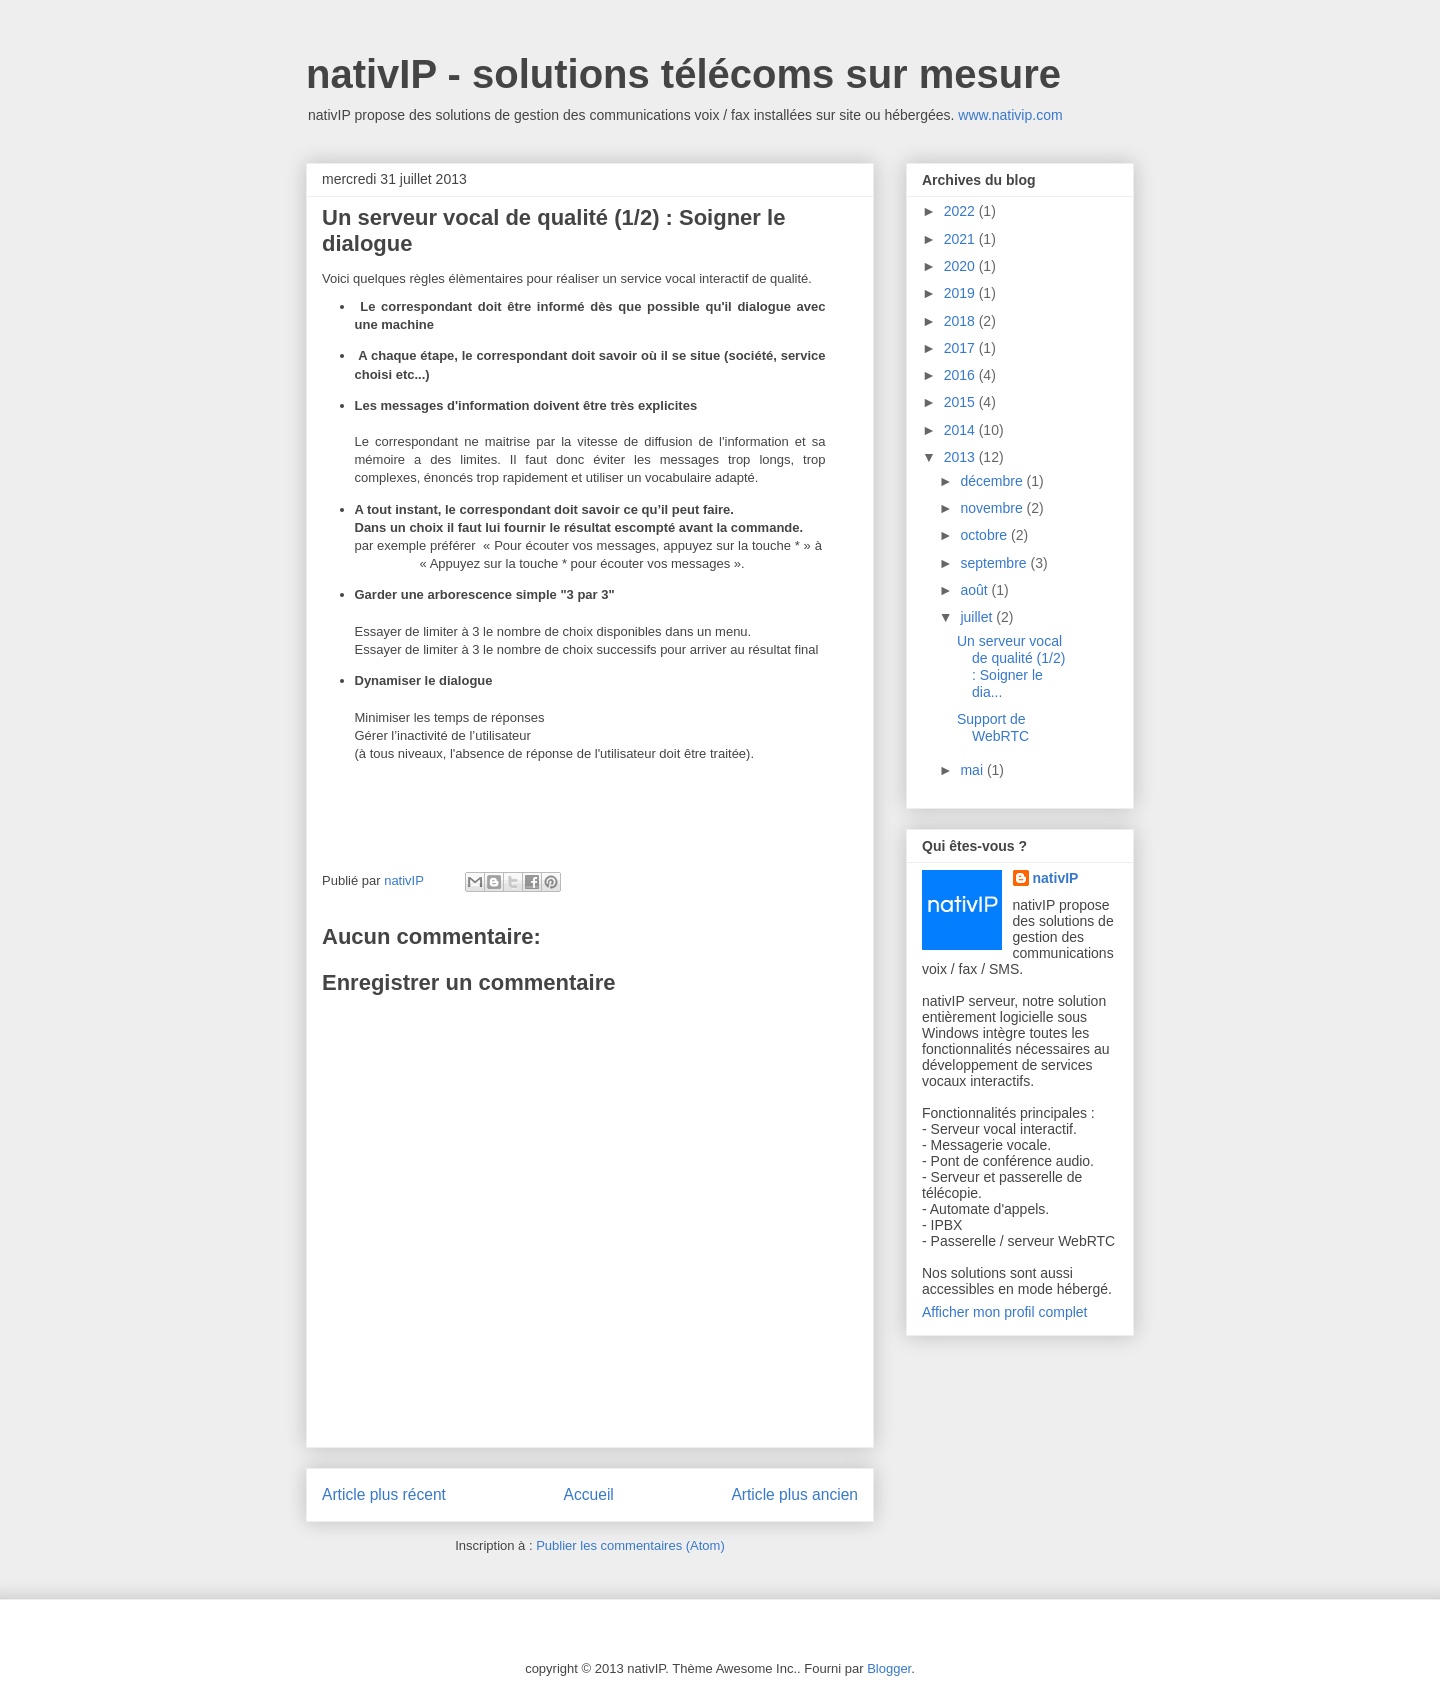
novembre (993, 508)
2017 (961, 348)
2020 (961, 266)
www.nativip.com (1010, 115)
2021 (961, 239)
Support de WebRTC (993, 727)
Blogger (889, 1668)
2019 (961, 293)
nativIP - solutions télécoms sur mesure (683, 74)
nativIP (1056, 878)
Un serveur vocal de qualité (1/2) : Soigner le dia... (1011, 666)
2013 (961, 457)
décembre (993, 481)
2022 (961, 211)
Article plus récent (384, 1494)
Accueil (589, 1494)
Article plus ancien (794, 1494)
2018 (961, 321)
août (975, 590)
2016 (961, 375)
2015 (961, 402)
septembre (995, 563)
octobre (985, 535)
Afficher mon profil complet (1004, 1312)
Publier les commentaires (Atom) (630, 1545)
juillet (978, 617)
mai (973, 770)
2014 (961, 430)
